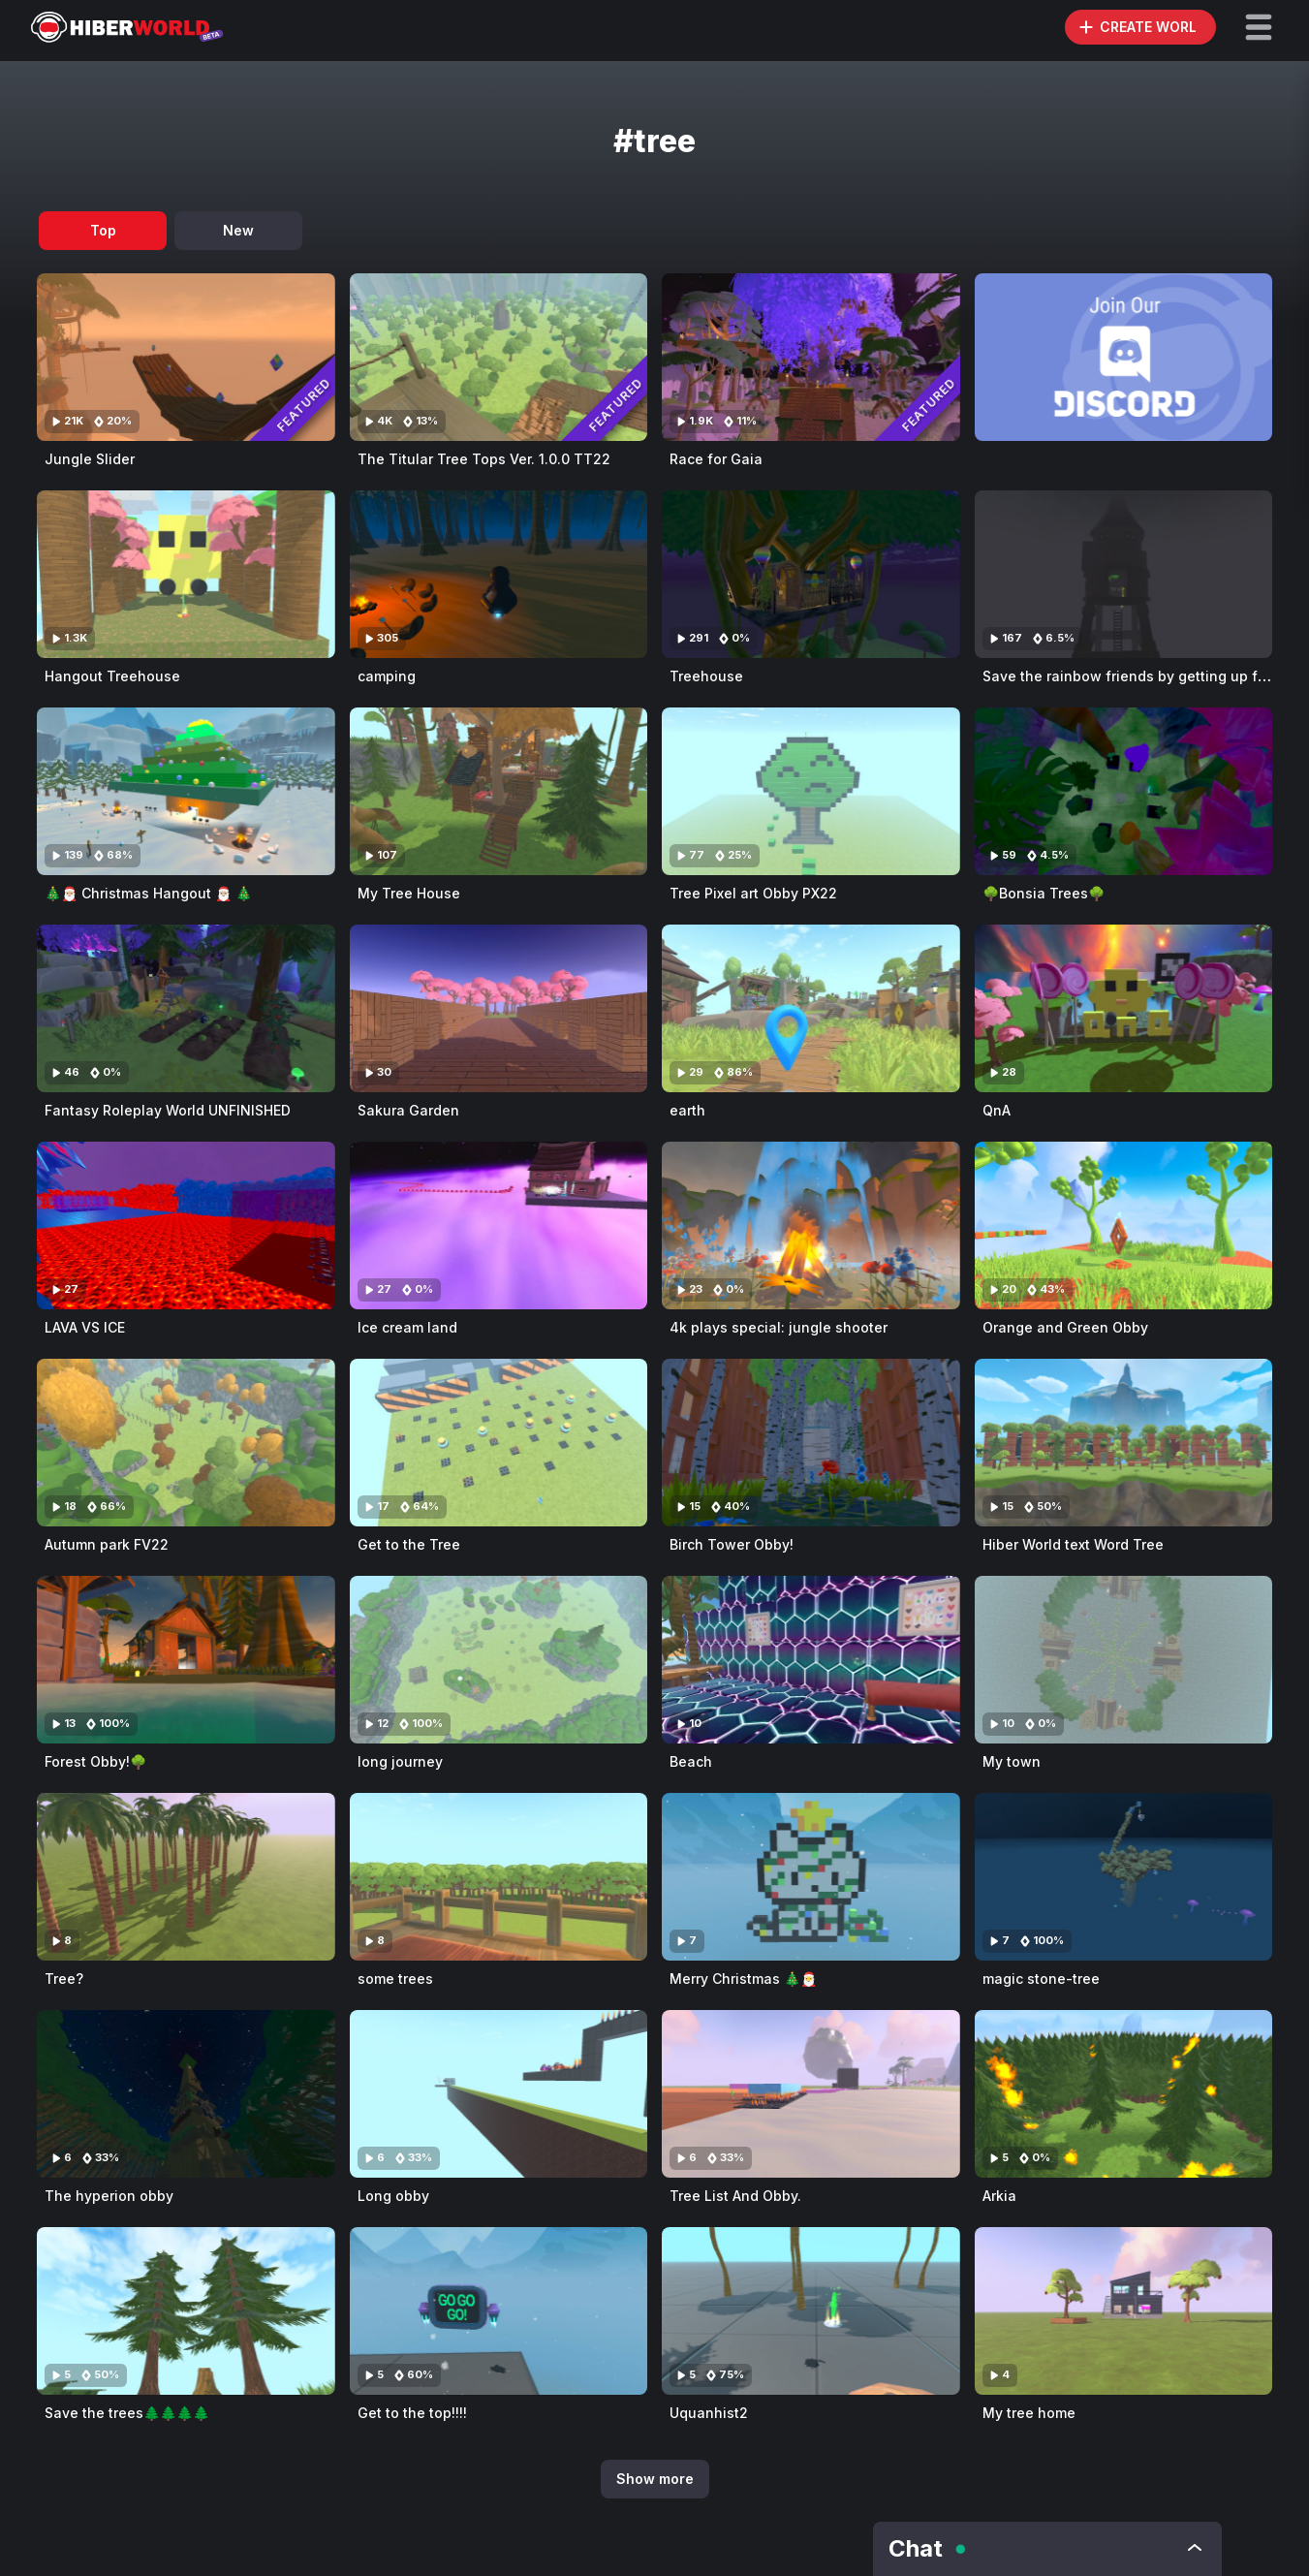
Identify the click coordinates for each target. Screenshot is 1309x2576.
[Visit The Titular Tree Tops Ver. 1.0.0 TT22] (499, 357)
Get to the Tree (409, 1544)
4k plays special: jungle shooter (779, 1327)
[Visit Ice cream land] (499, 1225)
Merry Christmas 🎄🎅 (743, 1978)
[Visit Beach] (811, 1660)
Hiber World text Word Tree (1073, 1544)
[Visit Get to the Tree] (499, 1442)
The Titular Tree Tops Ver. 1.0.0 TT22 (484, 459)
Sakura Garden (408, 1110)
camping (387, 676)
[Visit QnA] (1124, 1008)
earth (687, 1110)
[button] (1258, 27)
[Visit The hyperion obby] (186, 2094)
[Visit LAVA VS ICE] (186, 1225)
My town (1011, 1761)
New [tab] (238, 230)
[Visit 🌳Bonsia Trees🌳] (1124, 791)
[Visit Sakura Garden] (499, 1008)
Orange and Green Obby (1065, 1327)
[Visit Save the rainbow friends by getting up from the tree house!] (1124, 574)
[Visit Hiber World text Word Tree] (1124, 1442)
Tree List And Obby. (735, 2195)
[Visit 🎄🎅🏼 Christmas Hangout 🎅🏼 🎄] (186, 791)
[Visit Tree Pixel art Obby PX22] (811, 791)
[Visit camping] (499, 574)
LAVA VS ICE (85, 1327)
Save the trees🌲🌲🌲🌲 (127, 2412)
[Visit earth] (811, 1008)
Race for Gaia (716, 459)
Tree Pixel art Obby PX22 (753, 893)
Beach (691, 1761)
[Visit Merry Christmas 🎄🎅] (811, 1877)
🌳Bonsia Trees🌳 (1043, 893)
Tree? (64, 1978)
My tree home (1028, 2412)
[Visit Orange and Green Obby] (1124, 1225)
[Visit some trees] (499, 1877)
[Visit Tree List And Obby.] (811, 2094)
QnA (996, 1110)
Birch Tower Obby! (732, 1544)
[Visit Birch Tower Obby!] (811, 1442)
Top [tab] (103, 230)
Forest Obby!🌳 (95, 1761)
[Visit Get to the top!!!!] (499, 2311)
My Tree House (409, 893)
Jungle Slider (90, 459)
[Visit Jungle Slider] (186, 357)
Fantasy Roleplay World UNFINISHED (168, 1110)
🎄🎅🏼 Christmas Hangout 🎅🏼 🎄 (148, 893)
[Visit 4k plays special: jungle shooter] (811, 1225)
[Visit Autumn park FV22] (186, 1442)
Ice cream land (407, 1327)
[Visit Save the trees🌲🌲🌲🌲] (186, 2311)
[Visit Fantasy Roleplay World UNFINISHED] (186, 1008)
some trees (395, 1978)
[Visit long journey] (499, 1660)
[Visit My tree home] (1124, 2311)
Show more (655, 2478)
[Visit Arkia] (1124, 2094)
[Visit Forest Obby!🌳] (186, 1660)
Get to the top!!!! (412, 2412)
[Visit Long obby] (499, 2094)
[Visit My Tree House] (499, 791)
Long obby (393, 2195)
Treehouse (706, 676)
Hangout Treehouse (112, 676)
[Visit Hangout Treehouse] (186, 574)
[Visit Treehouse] (811, 574)
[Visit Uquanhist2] (811, 2311)
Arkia (999, 2195)
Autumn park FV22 (107, 1544)
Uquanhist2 (709, 2412)
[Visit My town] (1124, 1660)
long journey (400, 1761)
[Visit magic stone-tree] (1124, 1877)
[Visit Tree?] (186, 1877)
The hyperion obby (109, 2195)
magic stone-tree (1041, 1978)
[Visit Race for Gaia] (811, 357)
